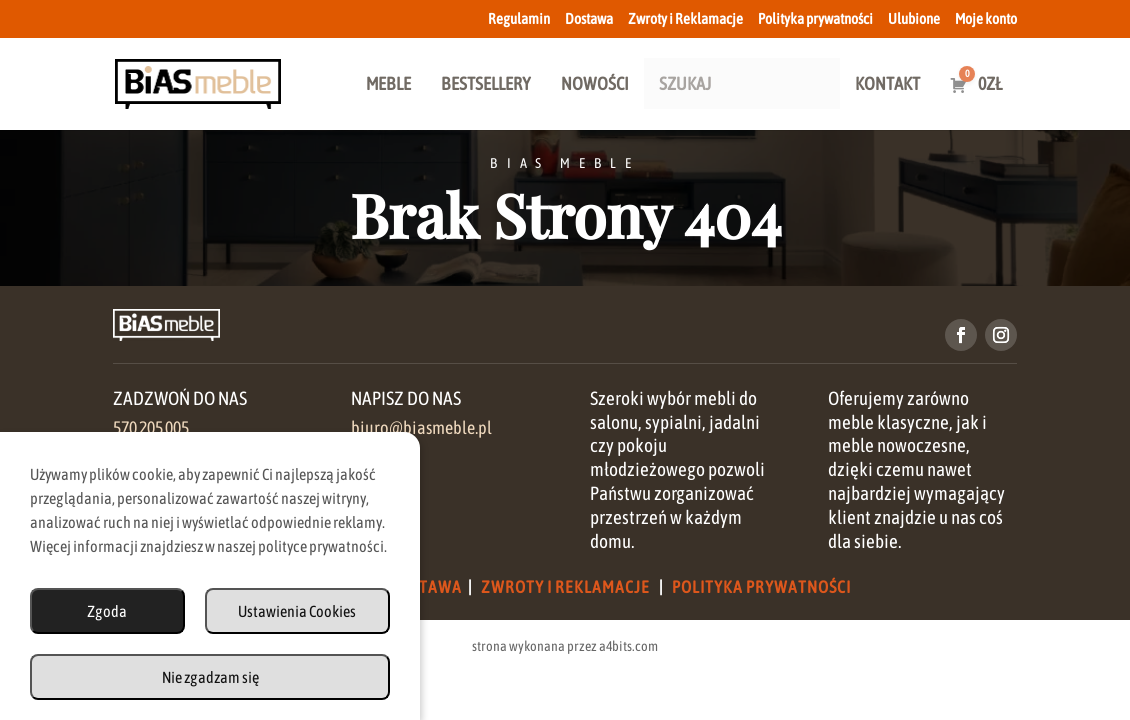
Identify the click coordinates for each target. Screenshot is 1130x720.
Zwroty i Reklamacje (685, 19)
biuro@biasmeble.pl (421, 428)
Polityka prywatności (815, 19)
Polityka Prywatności (761, 587)
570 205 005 (151, 428)
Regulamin (519, 19)
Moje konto (986, 19)
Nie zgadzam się (210, 677)
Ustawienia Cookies (297, 611)
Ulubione (914, 19)
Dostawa (589, 19)
